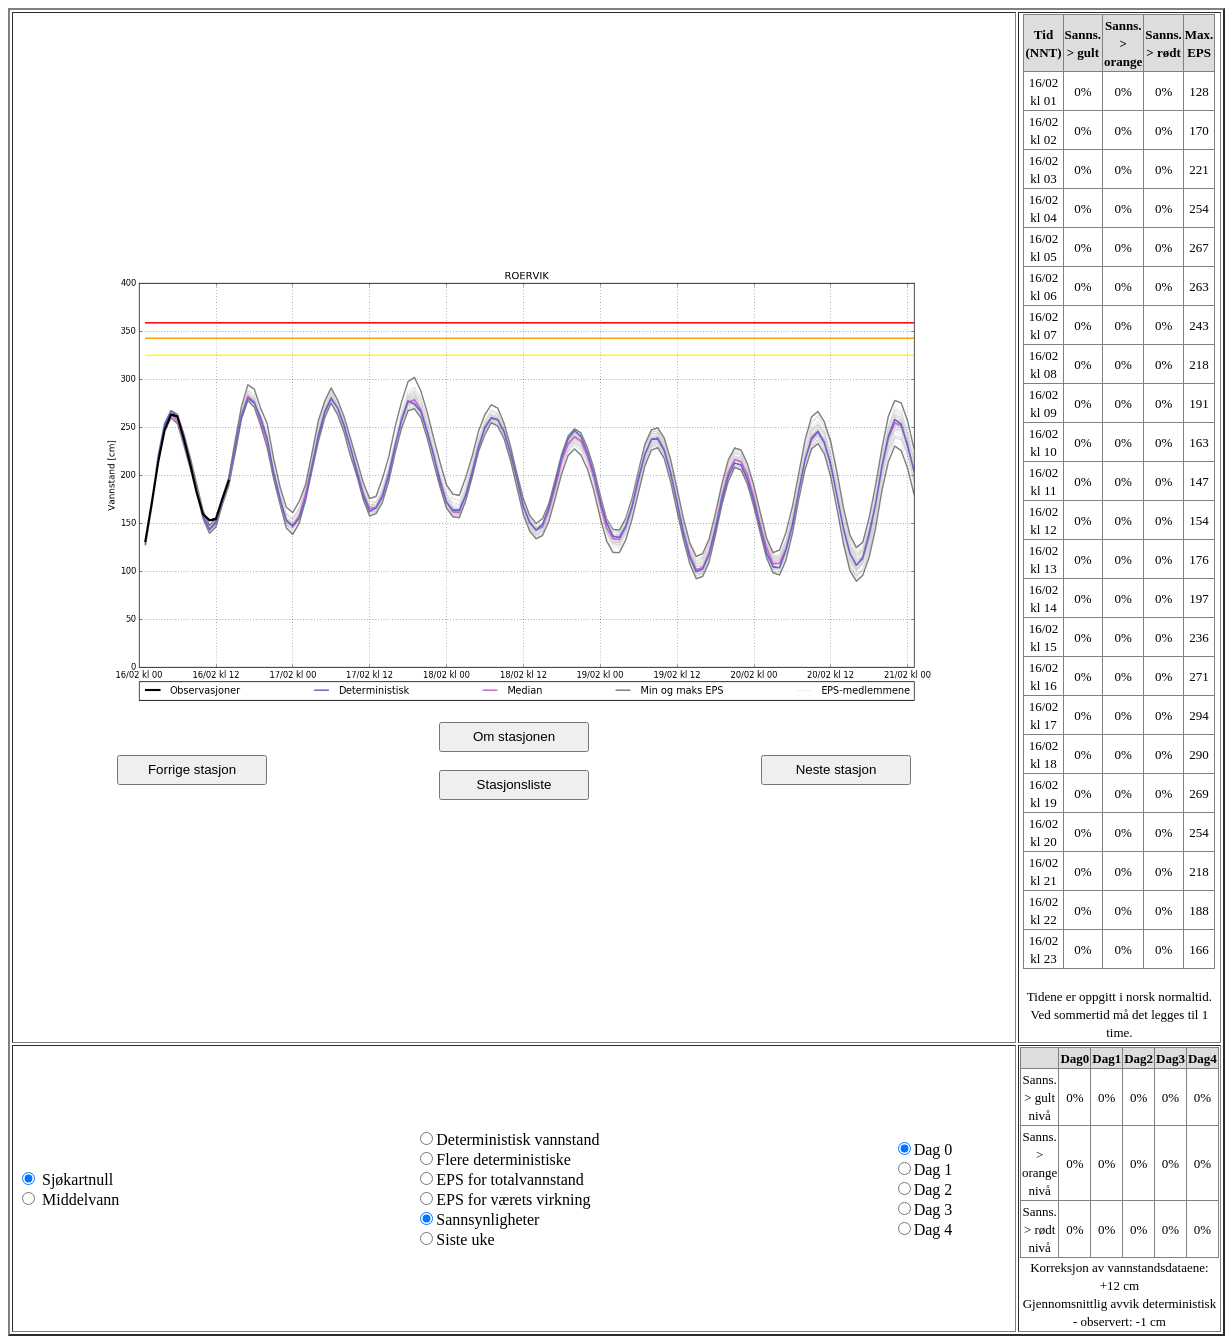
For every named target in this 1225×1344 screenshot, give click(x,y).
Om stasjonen (514, 736)
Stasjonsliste (514, 784)
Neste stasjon (836, 769)
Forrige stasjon (192, 769)
